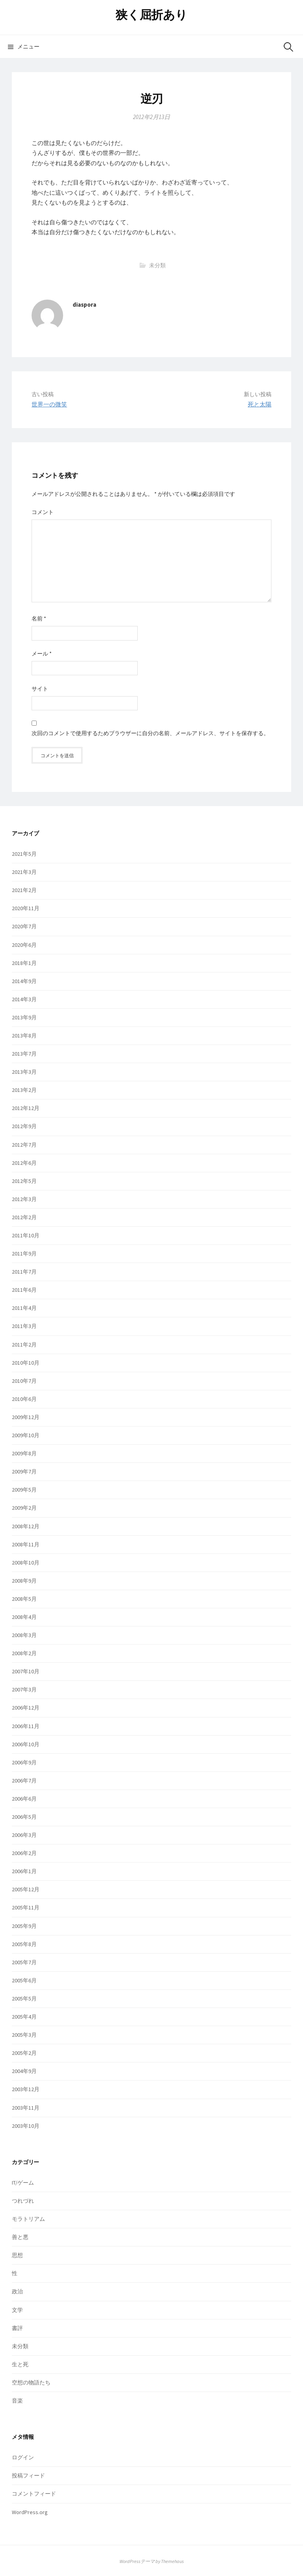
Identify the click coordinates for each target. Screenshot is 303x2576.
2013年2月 (24, 1089)
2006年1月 (24, 1871)
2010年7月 (24, 1380)
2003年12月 (25, 2089)
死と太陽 (259, 404)
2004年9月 (24, 2071)
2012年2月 (24, 1217)
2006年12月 (25, 1707)
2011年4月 (24, 1307)
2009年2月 (24, 1507)
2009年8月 (24, 1453)
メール (42, 653)
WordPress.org (30, 2512)
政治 (17, 2291)
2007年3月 (24, 1689)
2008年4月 (24, 1616)
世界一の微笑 (49, 404)
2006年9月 (24, 1762)
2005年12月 (25, 1889)
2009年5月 (24, 1489)
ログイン (23, 2457)
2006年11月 (25, 1726)
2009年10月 (25, 1435)
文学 (17, 2309)
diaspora (84, 304)
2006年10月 (25, 1744)
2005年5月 (24, 1998)
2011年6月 (24, 1289)
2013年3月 (24, 1071)
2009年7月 (24, 1471)
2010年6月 (24, 1399)
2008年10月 (25, 1562)
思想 (17, 2255)
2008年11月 (25, 1544)
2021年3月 (24, 871)
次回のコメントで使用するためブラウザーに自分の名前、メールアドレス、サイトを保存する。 (150, 733)
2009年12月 (25, 1417)
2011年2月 (24, 1344)
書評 (17, 2328)
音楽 (17, 2400)
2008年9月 (24, 1580)
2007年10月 (25, 1671)
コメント (43, 512)
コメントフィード (34, 2493)
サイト (40, 688)
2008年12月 (25, 1526)
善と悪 (20, 2237)
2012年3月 (24, 1199)
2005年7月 (24, 1962)
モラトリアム (28, 2218)
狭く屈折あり (151, 15)
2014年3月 (24, 999)
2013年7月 (24, 1053)
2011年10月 (25, 1235)
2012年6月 (24, 1162)
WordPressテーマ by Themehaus (152, 2561)
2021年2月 (24, 890)
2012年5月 (24, 1181)
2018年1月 (24, 963)
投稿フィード (28, 2475)
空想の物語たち (31, 2382)
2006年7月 (24, 1780)
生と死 (20, 2364)
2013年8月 (24, 1035)
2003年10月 (25, 2125)
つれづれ (23, 2200)
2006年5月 (24, 1816)
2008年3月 (24, 1635)
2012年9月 (24, 1126)
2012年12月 (25, 1108)
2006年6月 (24, 1798)
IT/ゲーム (23, 2182)
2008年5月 (24, 1598)
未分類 (157, 265)
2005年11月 (25, 1907)
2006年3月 (24, 1834)
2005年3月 (24, 2034)
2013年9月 (24, 1017)
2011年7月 (24, 1271)
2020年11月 (25, 908)
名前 (39, 618)
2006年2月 (24, 1853)
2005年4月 (24, 2016)
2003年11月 (25, 2107)
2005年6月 (24, 1980)
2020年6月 (24, 944)
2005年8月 (24, 1944)
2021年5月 (24, 853)
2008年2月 (24, 1653)
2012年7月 (24, 1144)
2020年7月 (24, 926)
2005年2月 (24, 2052)
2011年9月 (24, 1253)
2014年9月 (24, 981)
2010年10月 (25, 1362)
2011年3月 (24, 1326)
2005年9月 (24, 1926)
